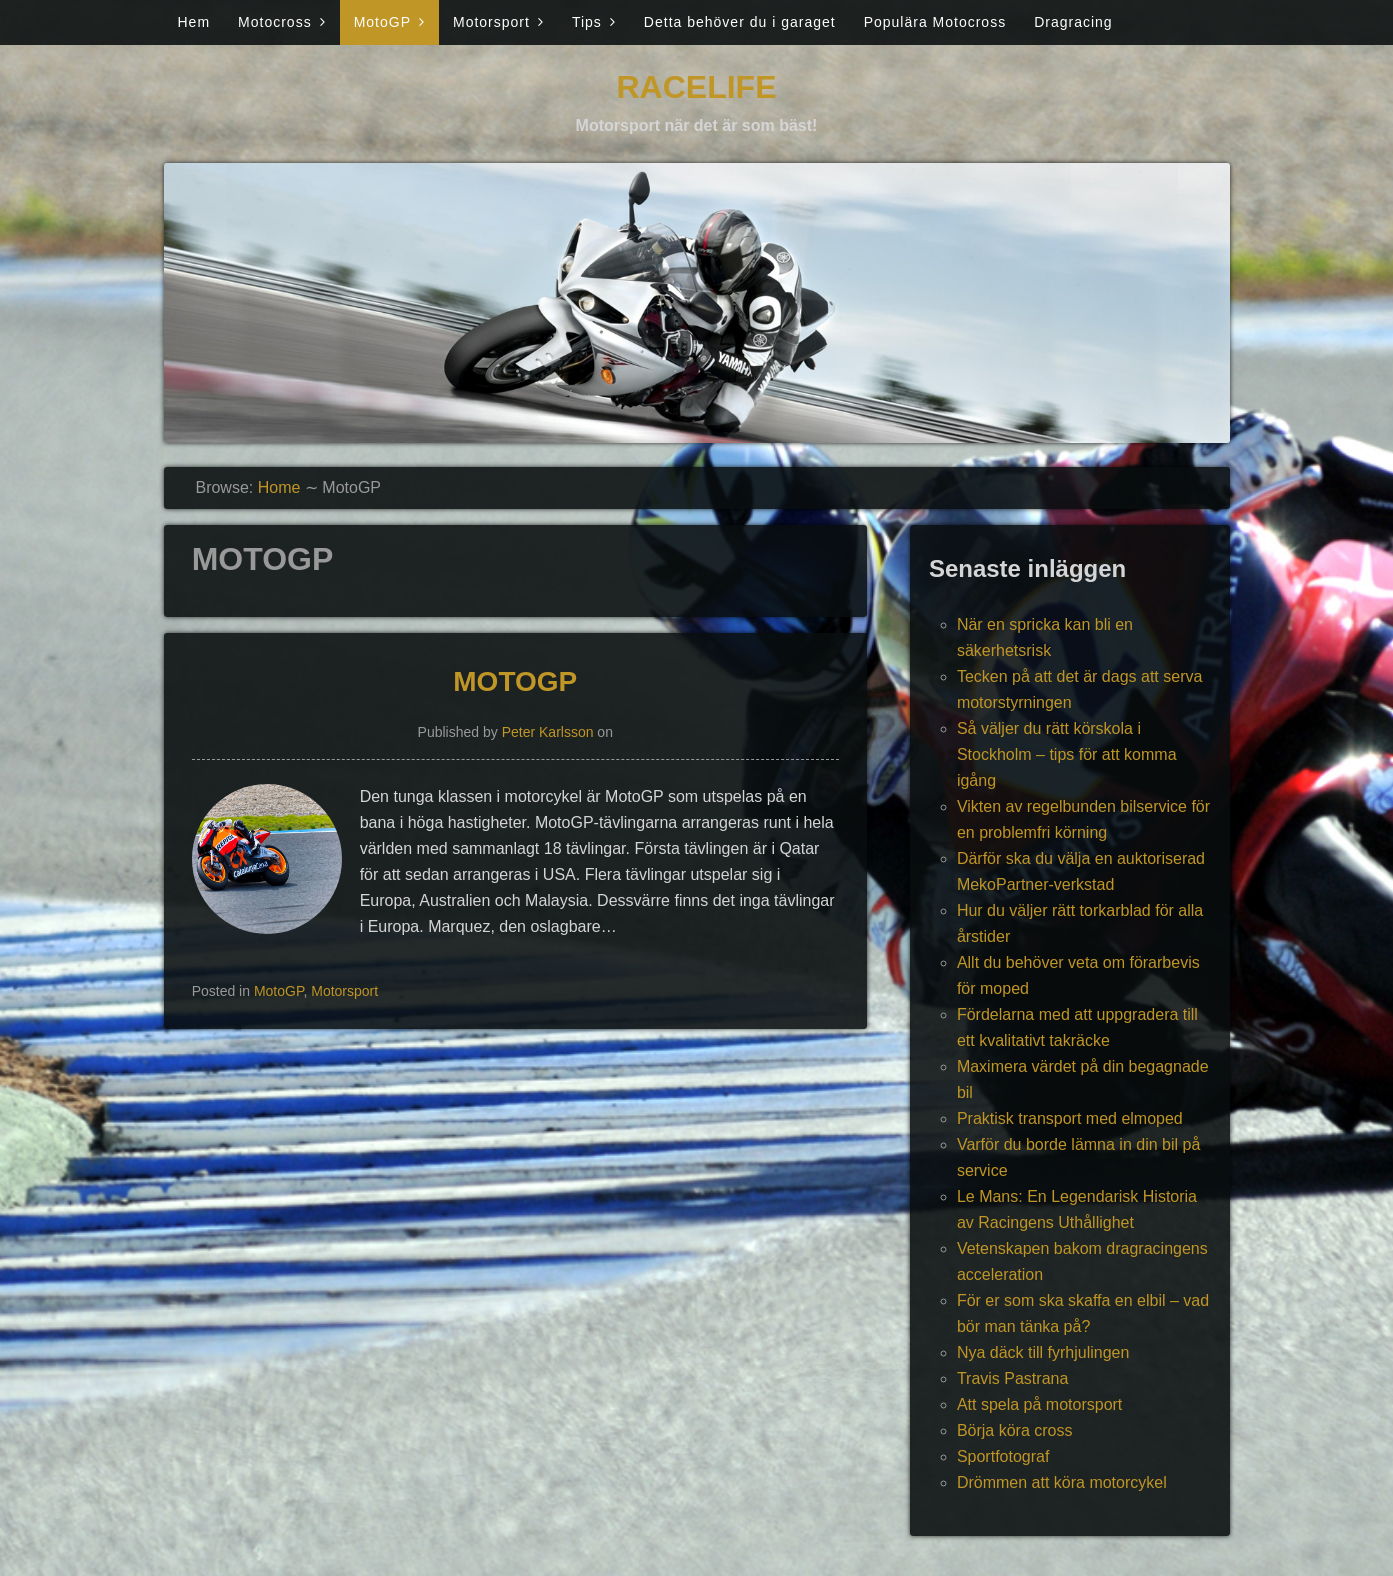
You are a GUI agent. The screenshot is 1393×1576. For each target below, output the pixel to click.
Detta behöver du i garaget (740, 22)
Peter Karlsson (548, 732)
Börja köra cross (1015, 1430)
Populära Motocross (935, 22)
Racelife (697, 87)
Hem (194, 22)
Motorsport (491, 22)
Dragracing (1073, 22)
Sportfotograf (1003, 1456)
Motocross (275, 22)
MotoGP (382, 22)
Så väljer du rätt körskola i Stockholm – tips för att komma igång (1067, 754)
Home (279, 487)
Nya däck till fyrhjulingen (1043, 1352)
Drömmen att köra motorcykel (1062, 1482)
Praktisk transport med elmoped (1070, 1118)
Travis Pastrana (1012, 1378)
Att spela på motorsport (1039, 1404)
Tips (587, 22)
